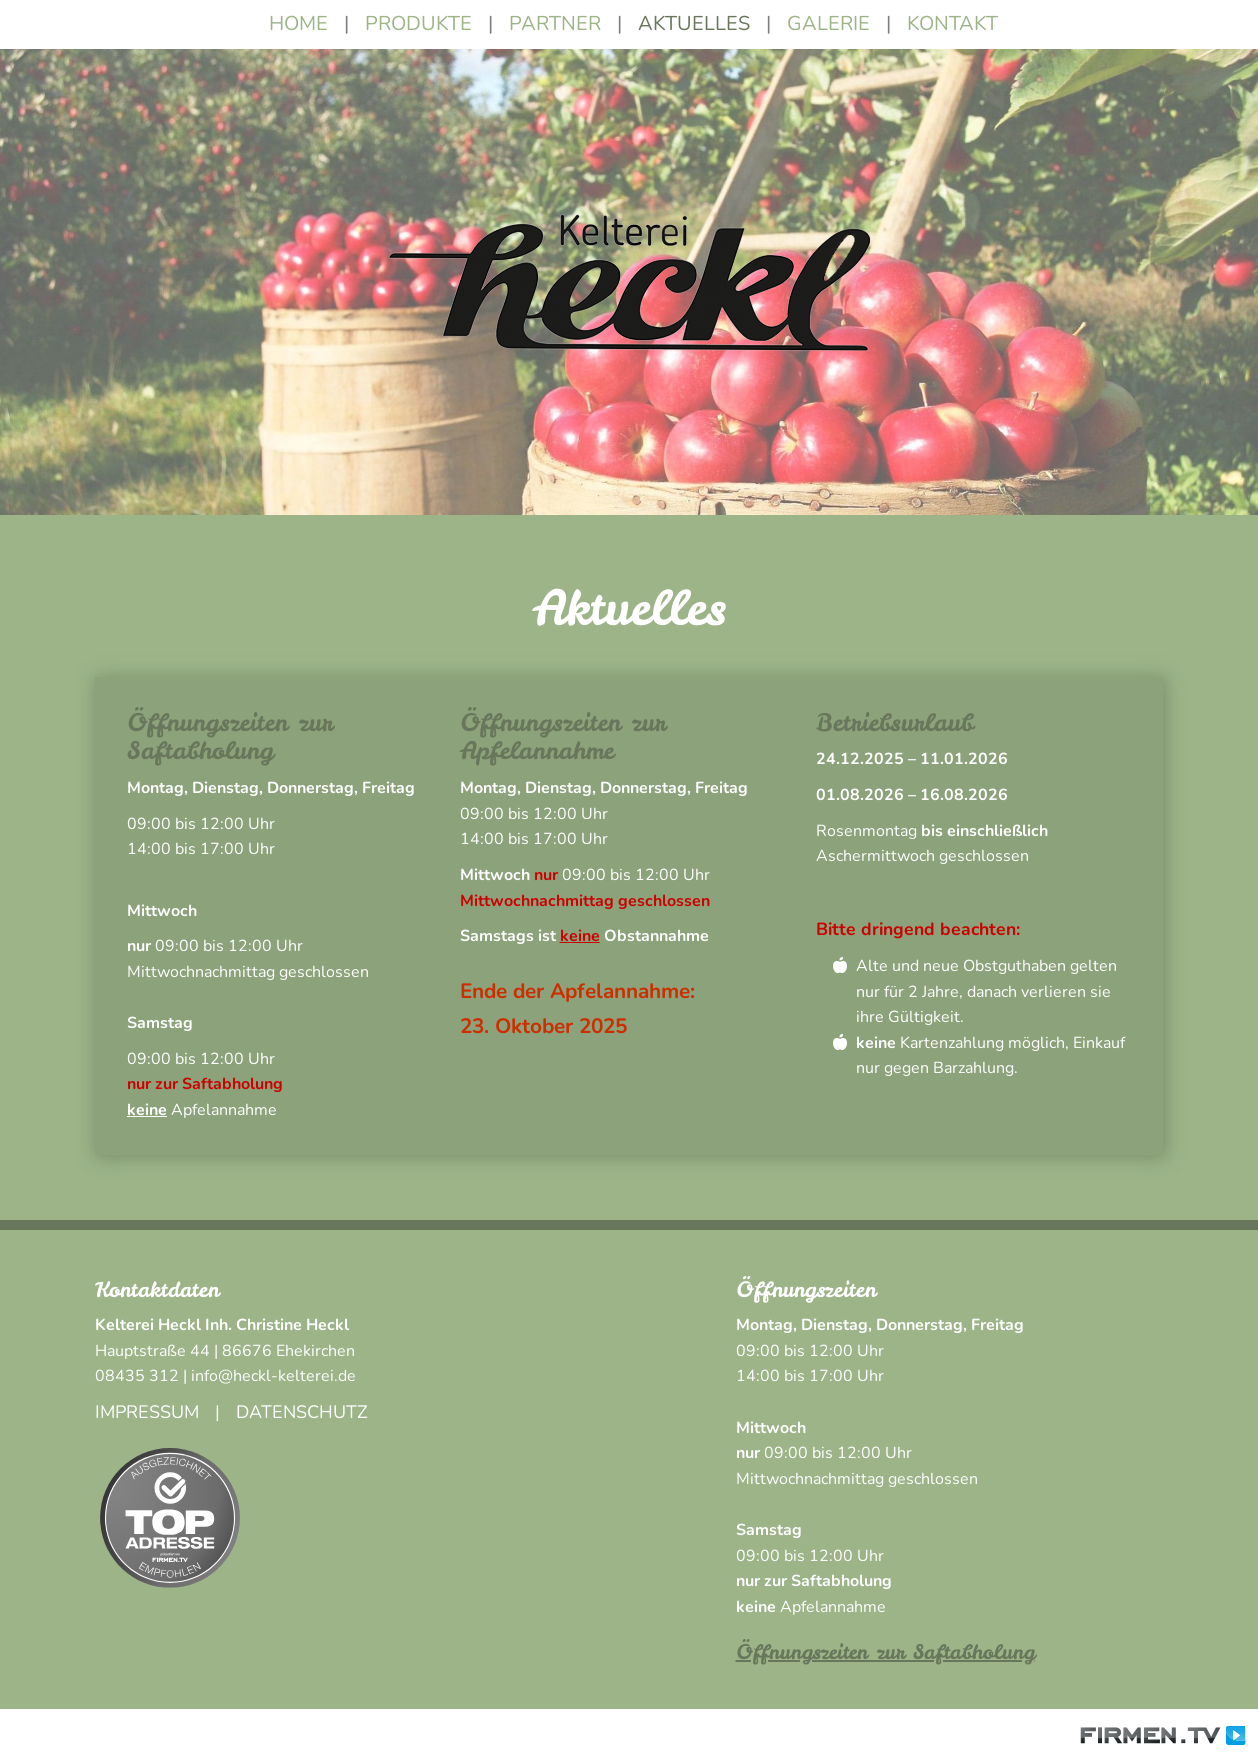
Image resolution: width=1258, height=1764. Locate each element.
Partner (555, 23)
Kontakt (952, 23)
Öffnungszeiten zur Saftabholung (885, 1651)
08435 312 (137, 1376)
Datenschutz (302, 1412)
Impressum (147, 1412)
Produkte (418, 23)
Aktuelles (694, 23)
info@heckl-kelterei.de (273, 1376)
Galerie (828, 23)
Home (298, 23)
